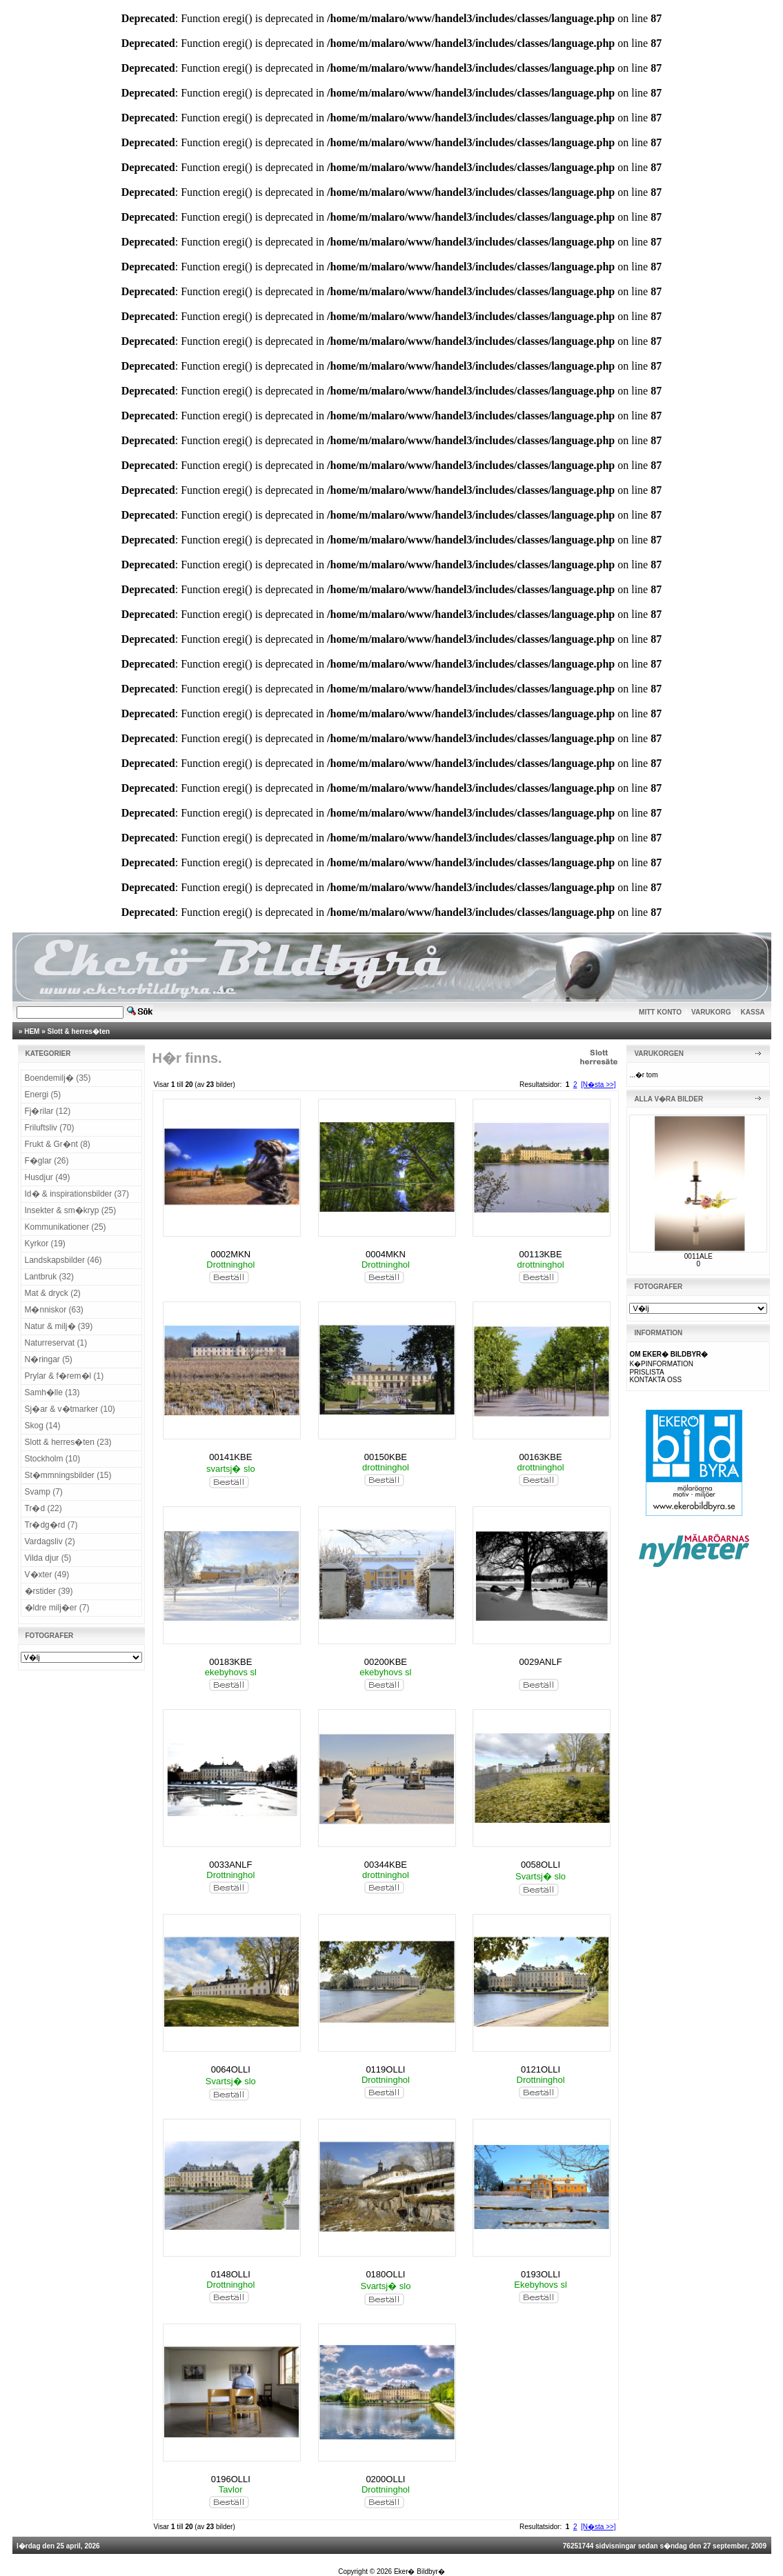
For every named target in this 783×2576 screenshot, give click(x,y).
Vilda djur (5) (48, 1558)
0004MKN (386, 1254)
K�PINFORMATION (661, 1364)
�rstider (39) (49, 1591)
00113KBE (540, 1254)
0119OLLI (385, 2069)
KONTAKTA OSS (655, 1380)
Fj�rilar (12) (48, 1111)
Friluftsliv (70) (50, 1127)
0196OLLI (230, 2479)
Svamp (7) (44, 1492)
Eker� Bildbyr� (419, 2571)
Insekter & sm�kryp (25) (71, 1210)
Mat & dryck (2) (53, 1293)
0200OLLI (385, 2479)
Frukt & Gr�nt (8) (57, 1144)
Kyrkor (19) (45, 1243)
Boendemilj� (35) (58, 1078)
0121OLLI (540, 2069)
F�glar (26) (47, 1161)
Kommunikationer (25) (65, 1227)
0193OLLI (540, 2274)
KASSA (753, 1012)
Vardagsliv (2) (50, 1541)
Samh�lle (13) (52, 1392)
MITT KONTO (660, 1012)
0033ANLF (230, 1864)
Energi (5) (43, 1094)
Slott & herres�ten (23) (68, 1442)
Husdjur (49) (47, 1177)
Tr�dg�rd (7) (51, 1525)
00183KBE (230, 1662)
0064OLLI (230, 2069)
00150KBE (385, 1457)
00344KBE (385, 1864)
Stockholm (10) (53, 1459)
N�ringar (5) (48, 1359)
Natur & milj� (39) (59, 1326)
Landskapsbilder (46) (63, 1260)
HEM (31, 1031)
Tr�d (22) (43, 1508)
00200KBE (385, 1662)
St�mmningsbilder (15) (68, 1475)
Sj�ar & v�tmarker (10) (70, 1409)
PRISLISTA (646, 1372)
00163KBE (540, 1457)
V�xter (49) (47, 1574)
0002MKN (230, 1254)
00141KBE (230, 1457)
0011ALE (698, 1256)
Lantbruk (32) (49, 1276)
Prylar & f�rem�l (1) (64, 1376)
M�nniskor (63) (54, 1310)
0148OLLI (230, 2274)
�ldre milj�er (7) (57, 1608)
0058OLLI (540, 1864)
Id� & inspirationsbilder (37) (77, 1194)
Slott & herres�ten (79, 1031)
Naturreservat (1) (56, 1343)
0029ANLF (540, 1662)
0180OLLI (385, 2274)
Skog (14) (43, 1425)
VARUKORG (711, 1012)
